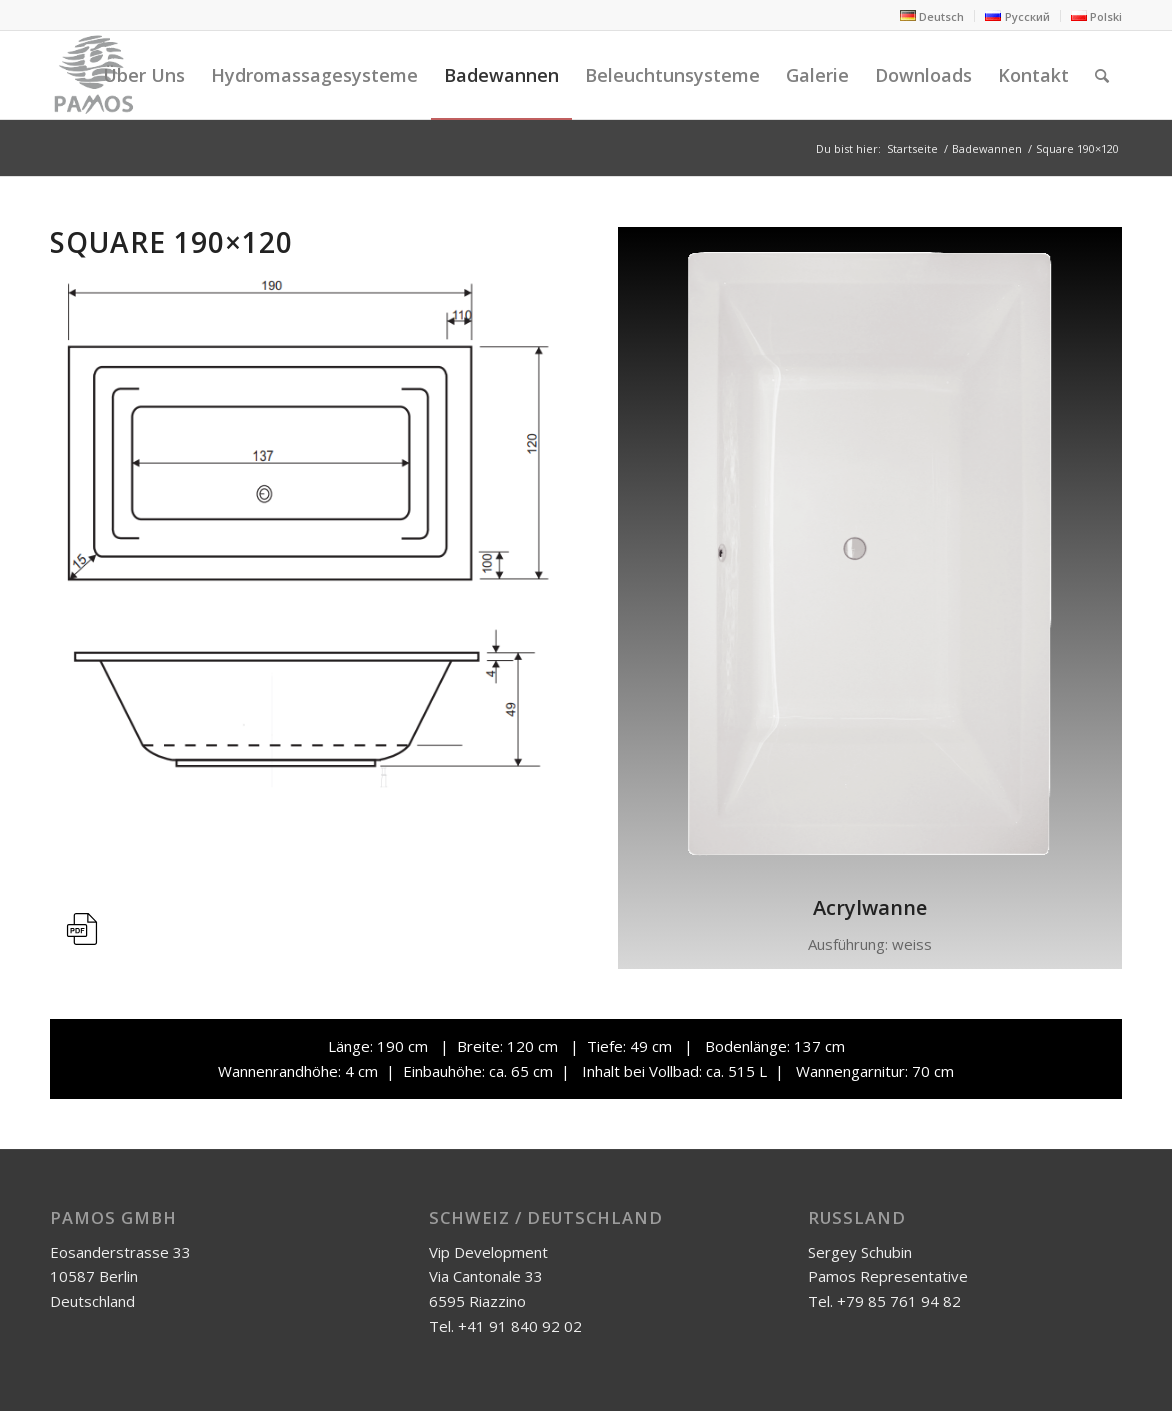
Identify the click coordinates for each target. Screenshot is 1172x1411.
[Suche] (1102, 75)
